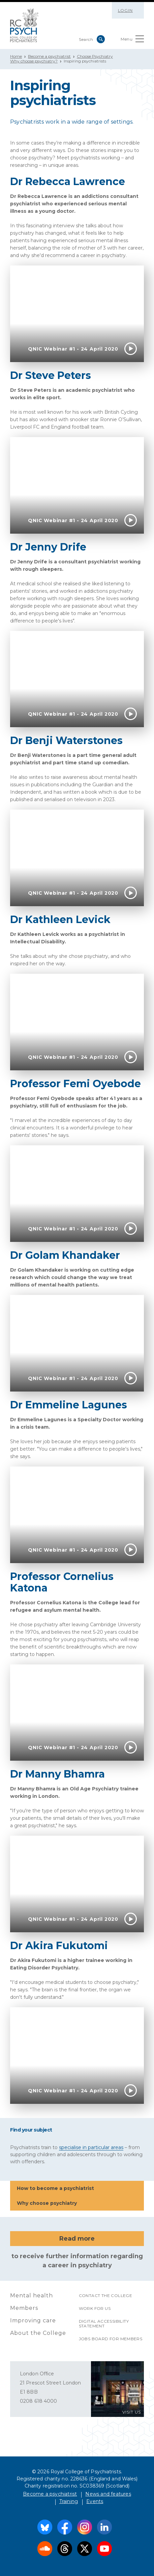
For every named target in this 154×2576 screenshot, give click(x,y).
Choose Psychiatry (95, 56)
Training (68, 2501)
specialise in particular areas (91, 2147)
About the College (38, 2333)
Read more (77, 2238)
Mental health (31, 2295)
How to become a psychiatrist (76, 2188)
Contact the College (105, 2295)
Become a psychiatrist (49, 56)
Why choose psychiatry (76, 2203)
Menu (132, 40)
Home (16, 56)
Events (94, 2501)
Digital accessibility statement (104, 2323)
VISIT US (131, 2412)
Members (24, 2308)
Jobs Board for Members (111, 2338)
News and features (108, 2494)
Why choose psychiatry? (34, 60)
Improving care (33, 2320)
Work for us (95, 2308)
